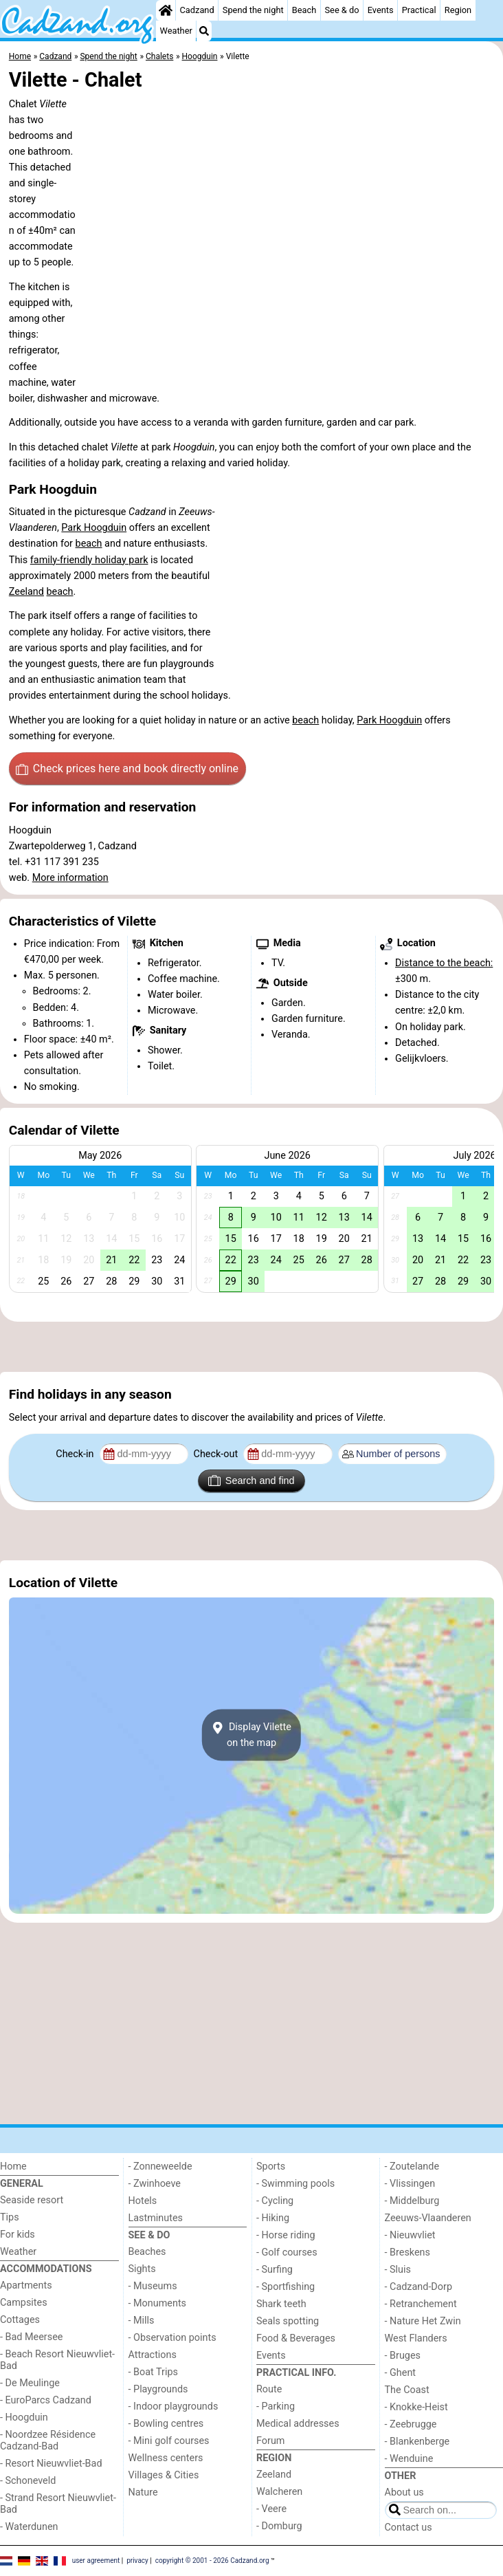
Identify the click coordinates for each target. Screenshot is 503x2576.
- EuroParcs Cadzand (45, 2400)
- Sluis (398, 2269)
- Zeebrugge (411, 2424)
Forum (270, 2441)
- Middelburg (412, 2201)
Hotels (142, 2201)
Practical (419, 10)
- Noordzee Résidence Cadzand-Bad (48, 2440)
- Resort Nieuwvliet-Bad (51, 2463)
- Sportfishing (285, 2287)
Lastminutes (155, 2218)
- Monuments (157, 2303)
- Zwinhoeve (154, 2184)
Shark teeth (281, 2304)
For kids (17, 2234)
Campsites (23, 2302)
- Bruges (403, 2355)
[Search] (204, 31)
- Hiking (272, 2218)
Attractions (152, 2355)
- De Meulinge (30, 2383)
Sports (270, 2166)
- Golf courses (286, 2252)
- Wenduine (409, 2459)
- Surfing (274, 2269)
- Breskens (407, 2252)
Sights (142, 2269)
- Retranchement (421, 2304)
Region (458, 10)
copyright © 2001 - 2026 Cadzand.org (212, 2560)
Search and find (251, 1480)
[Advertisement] (251, 1347)
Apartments (26, 2285)
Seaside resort (31, 2200)
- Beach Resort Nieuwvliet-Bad (57, 2360)
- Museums (152, 2286)
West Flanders (416, 2338)
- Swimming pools (295, 2184)
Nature (143, 2492)
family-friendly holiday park (89, 560)
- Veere (271, 2509)
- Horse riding (285, 2235)
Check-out (217, 1454)
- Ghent (400, 2373)
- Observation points (172, 2338)
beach (89, 543)
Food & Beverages (295, 2338)
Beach (304, 10)
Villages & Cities (163, 2475)
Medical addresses (297, 2424)
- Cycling (274, 2201)
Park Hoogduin (93, 528)
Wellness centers (165, 2458)
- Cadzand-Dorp (418, 2287)
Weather (176, 30)
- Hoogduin (24, 2417)
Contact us (408, 2527)
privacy (137, 2560)
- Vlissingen (410, 2184)
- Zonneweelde (160, 2166)
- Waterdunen (29, 2527)
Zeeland (26, 592)
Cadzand (197, 10)
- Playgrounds (158, 2389)
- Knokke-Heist (416, 2407)
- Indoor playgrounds (173, 2406)
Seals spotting (287, 2321)
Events (381, 10)
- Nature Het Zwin (423, 2321)
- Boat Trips (153, 2372)
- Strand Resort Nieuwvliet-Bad (58, 2503)
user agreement (96, 2560)
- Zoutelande (412, 2166)
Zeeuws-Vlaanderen (428, 2218)
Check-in (76, 1454)
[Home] (165, 10)
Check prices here (127, 769)
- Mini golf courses (169, 2441)
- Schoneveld (28, 2481)
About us (404, 2492)
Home (13, 2166)
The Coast (407, 2390)
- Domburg (279, 2526)
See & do (342, 10)
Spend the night (253, 10)
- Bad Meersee (31, 2337)
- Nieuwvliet (410, 2235)
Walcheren (279, 2492)
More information (70, 878)
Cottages (20, 2320)
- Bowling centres (166, 2424)
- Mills (141, 2320)
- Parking (275, 2406)
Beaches (147, 2252)
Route (269, 2389)
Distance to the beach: (444, 963)
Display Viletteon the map (251, 1735)
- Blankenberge (417, 2441)
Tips (9, 2217)
